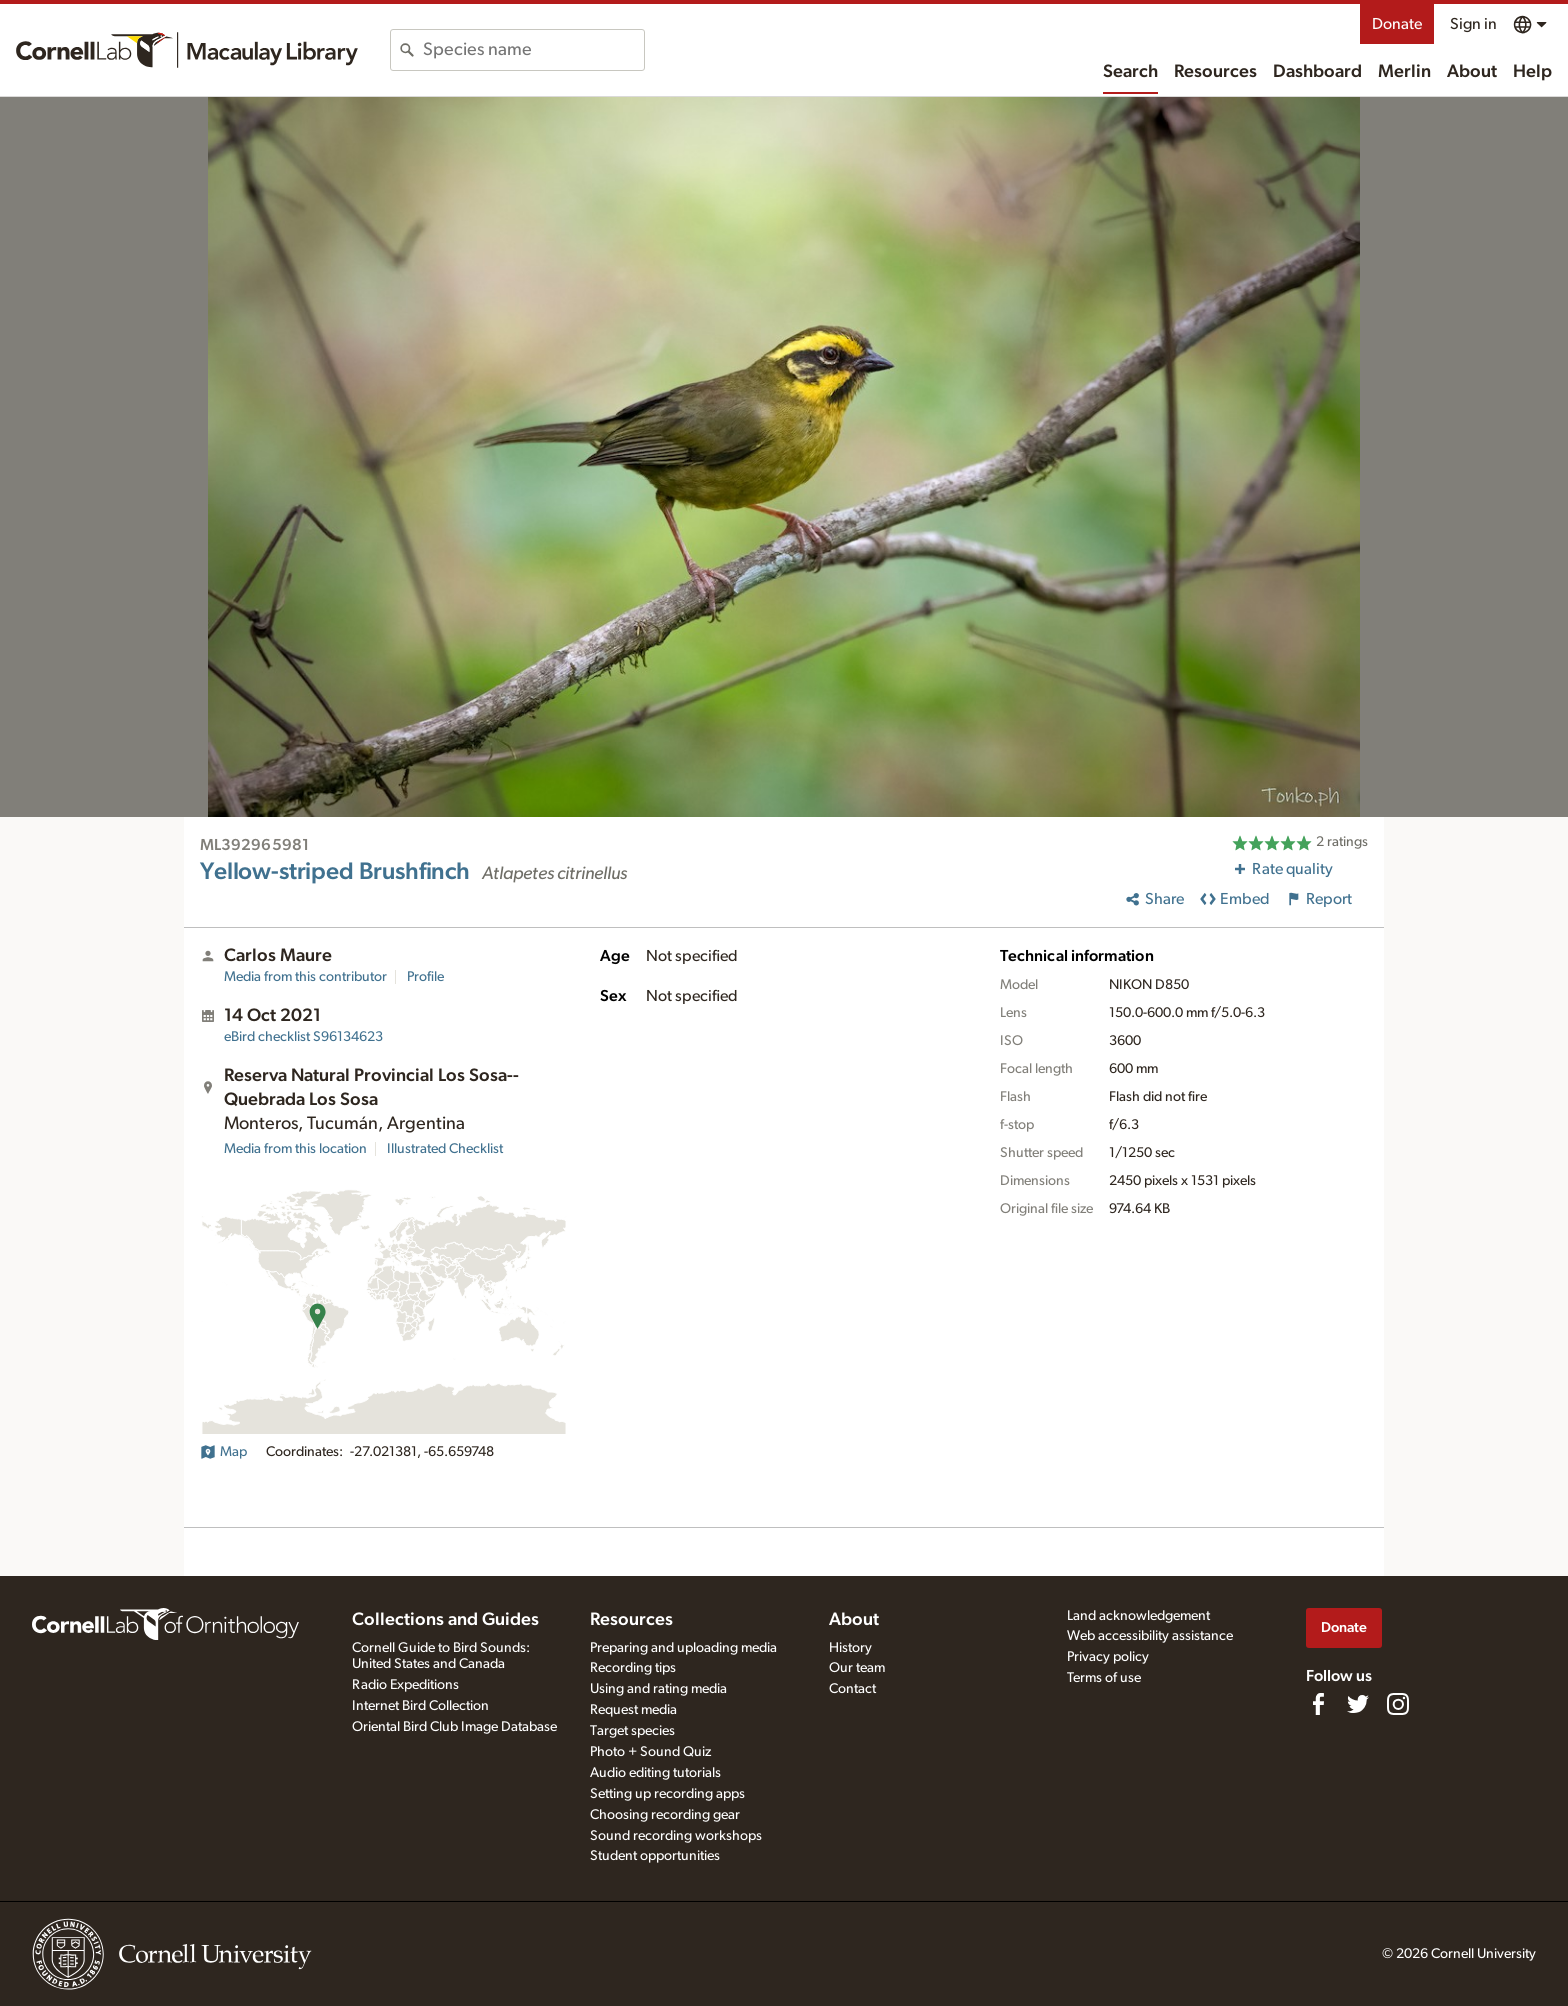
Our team (857, 1668)
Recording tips (633, 1668)
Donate (1397, 24)
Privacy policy (1108, 1657)
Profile (425, 977)
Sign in (1473, 24)
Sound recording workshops (676, 1836)
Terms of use (1104, 1678)
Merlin (1404, 72)
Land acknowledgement (1138, 1616)
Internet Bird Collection (420, 1706)
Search (1130, 72)
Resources (1215, 72)
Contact (852, 1689)
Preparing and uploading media (683, 1648)
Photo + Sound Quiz (650, 1752)
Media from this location (295, 1149)
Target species (632, 1731)
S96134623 (303, 1037)
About (1472, 72)
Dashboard (1317, 72)
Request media (633, 1710)
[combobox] (533, 50)
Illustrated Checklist (445, 1149)
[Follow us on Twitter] (1358, 1704)
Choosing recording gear (665, 1815)
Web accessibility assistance (1150, 1636)
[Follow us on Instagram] (1398, 1704)
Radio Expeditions (405, 1685)
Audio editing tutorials (655, 1773)
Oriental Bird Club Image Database (454, 1727)
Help (1532, 72)
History (850, 1648)
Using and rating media (658, 1689)
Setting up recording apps (667, 1794)
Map (223, 1452)
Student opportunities (655, 1856)
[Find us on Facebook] (1318, 1704)
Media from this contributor (305, 977)
